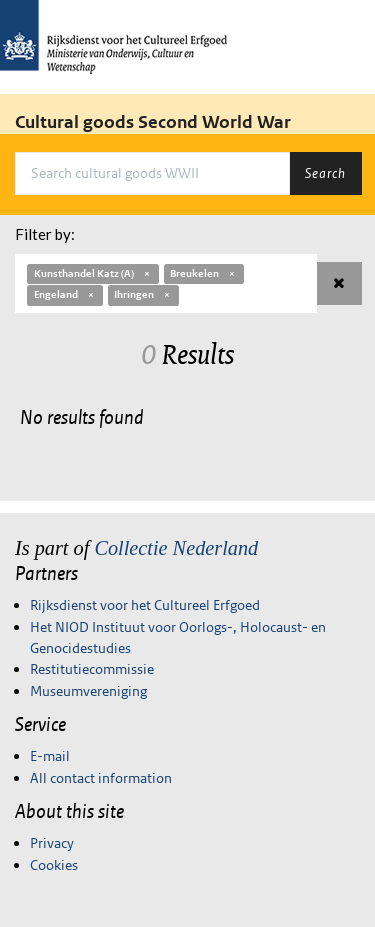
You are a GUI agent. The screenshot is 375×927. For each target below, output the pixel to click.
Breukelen (203, 273)
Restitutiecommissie (92, 669)
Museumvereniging (88, 691)
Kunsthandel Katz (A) (93, 273)
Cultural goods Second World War (153, 122)
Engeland (65, 294)
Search (325, 173)
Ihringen (143, 294)
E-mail (50, 756)
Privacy (52, 843)
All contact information (101, 778)
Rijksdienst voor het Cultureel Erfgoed (145, 605)
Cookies (54, 865)
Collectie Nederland (176, 548)
